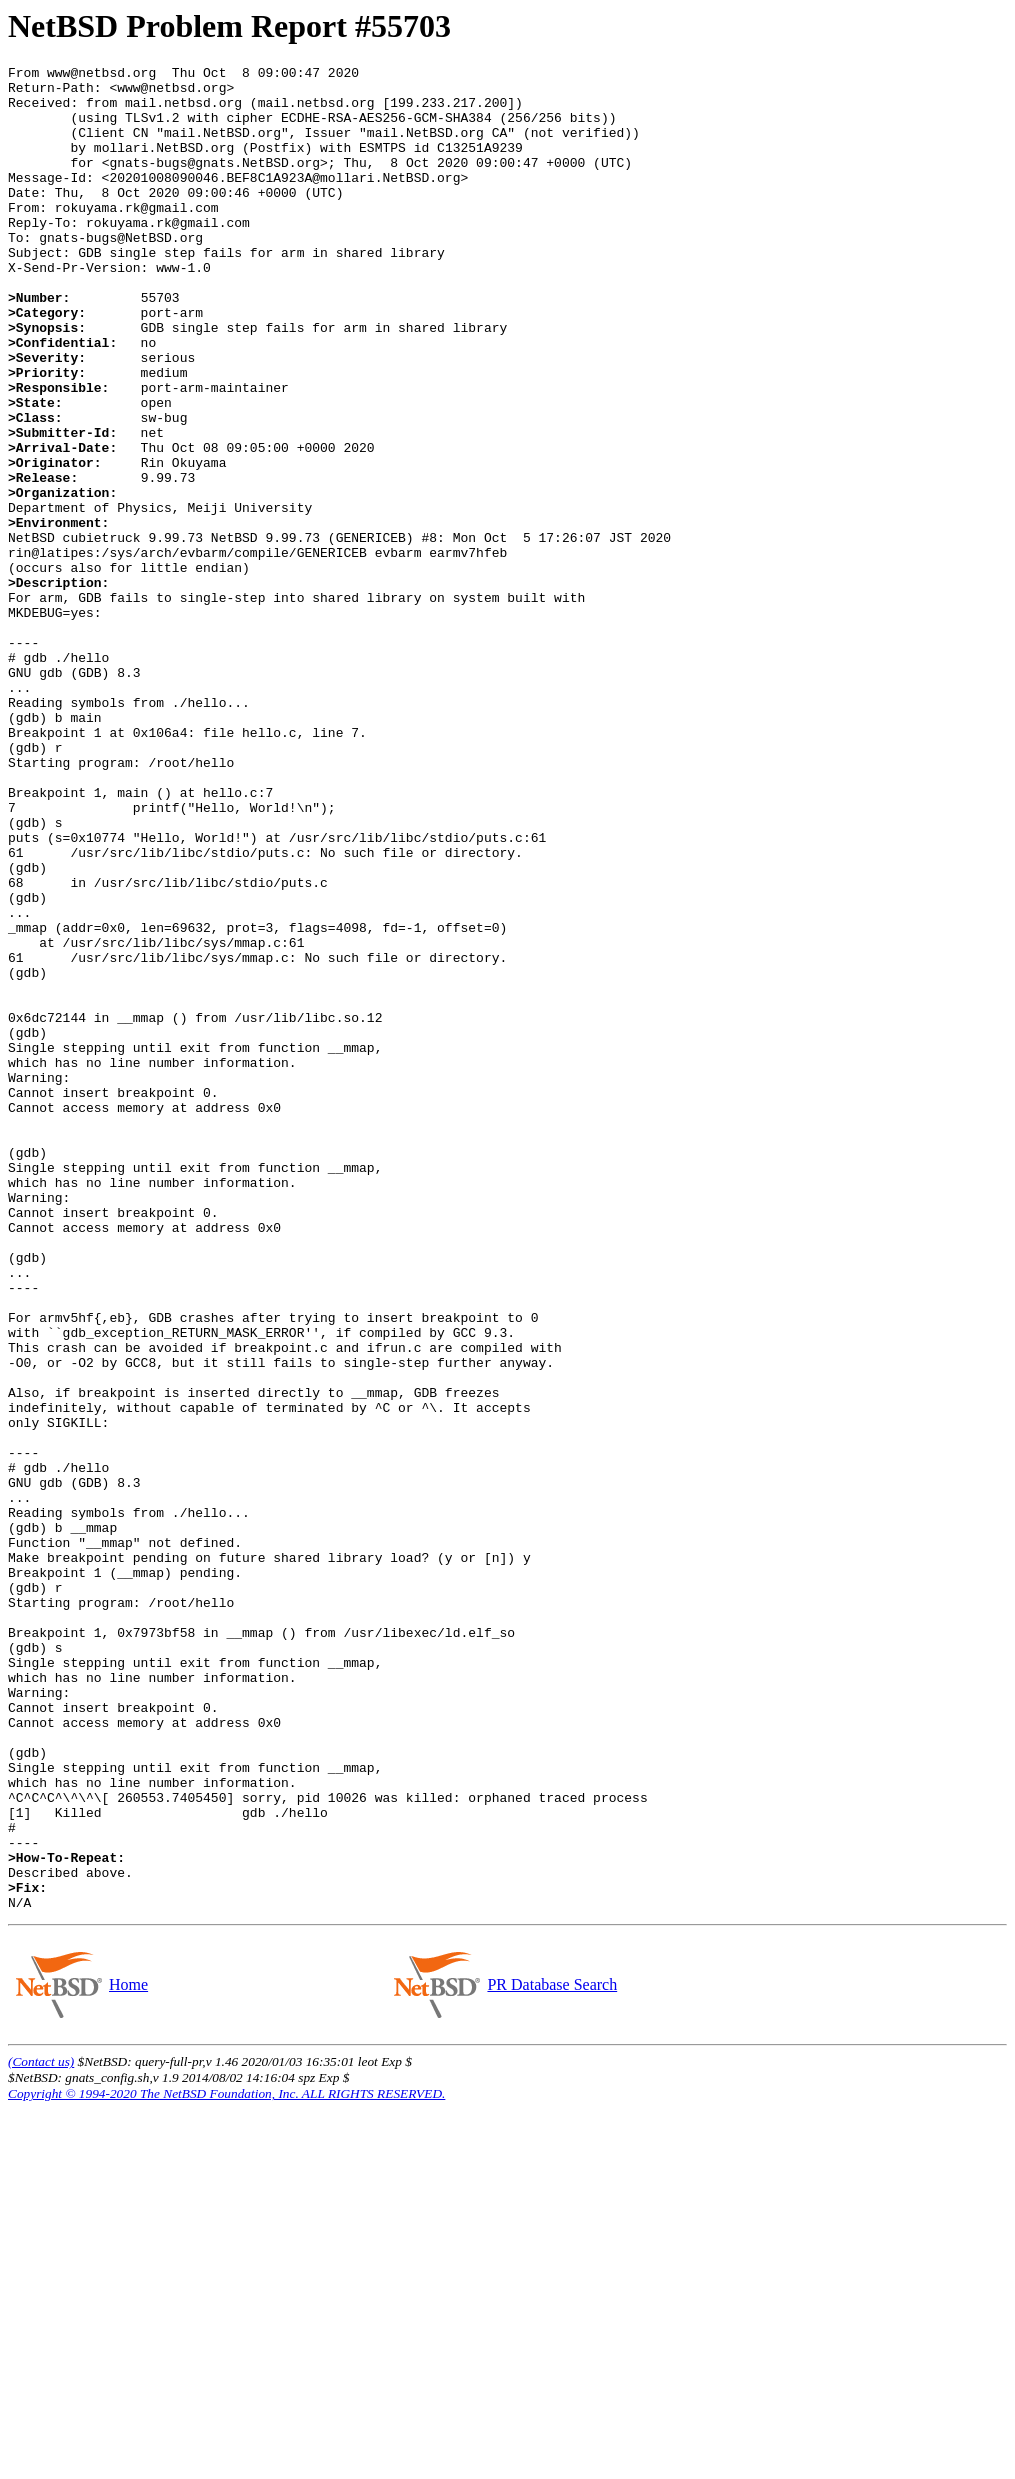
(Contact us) (41, 2430)
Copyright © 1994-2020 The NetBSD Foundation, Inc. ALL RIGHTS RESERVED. (226, 2462)
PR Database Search (551, 2353)
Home (128, 2353)
